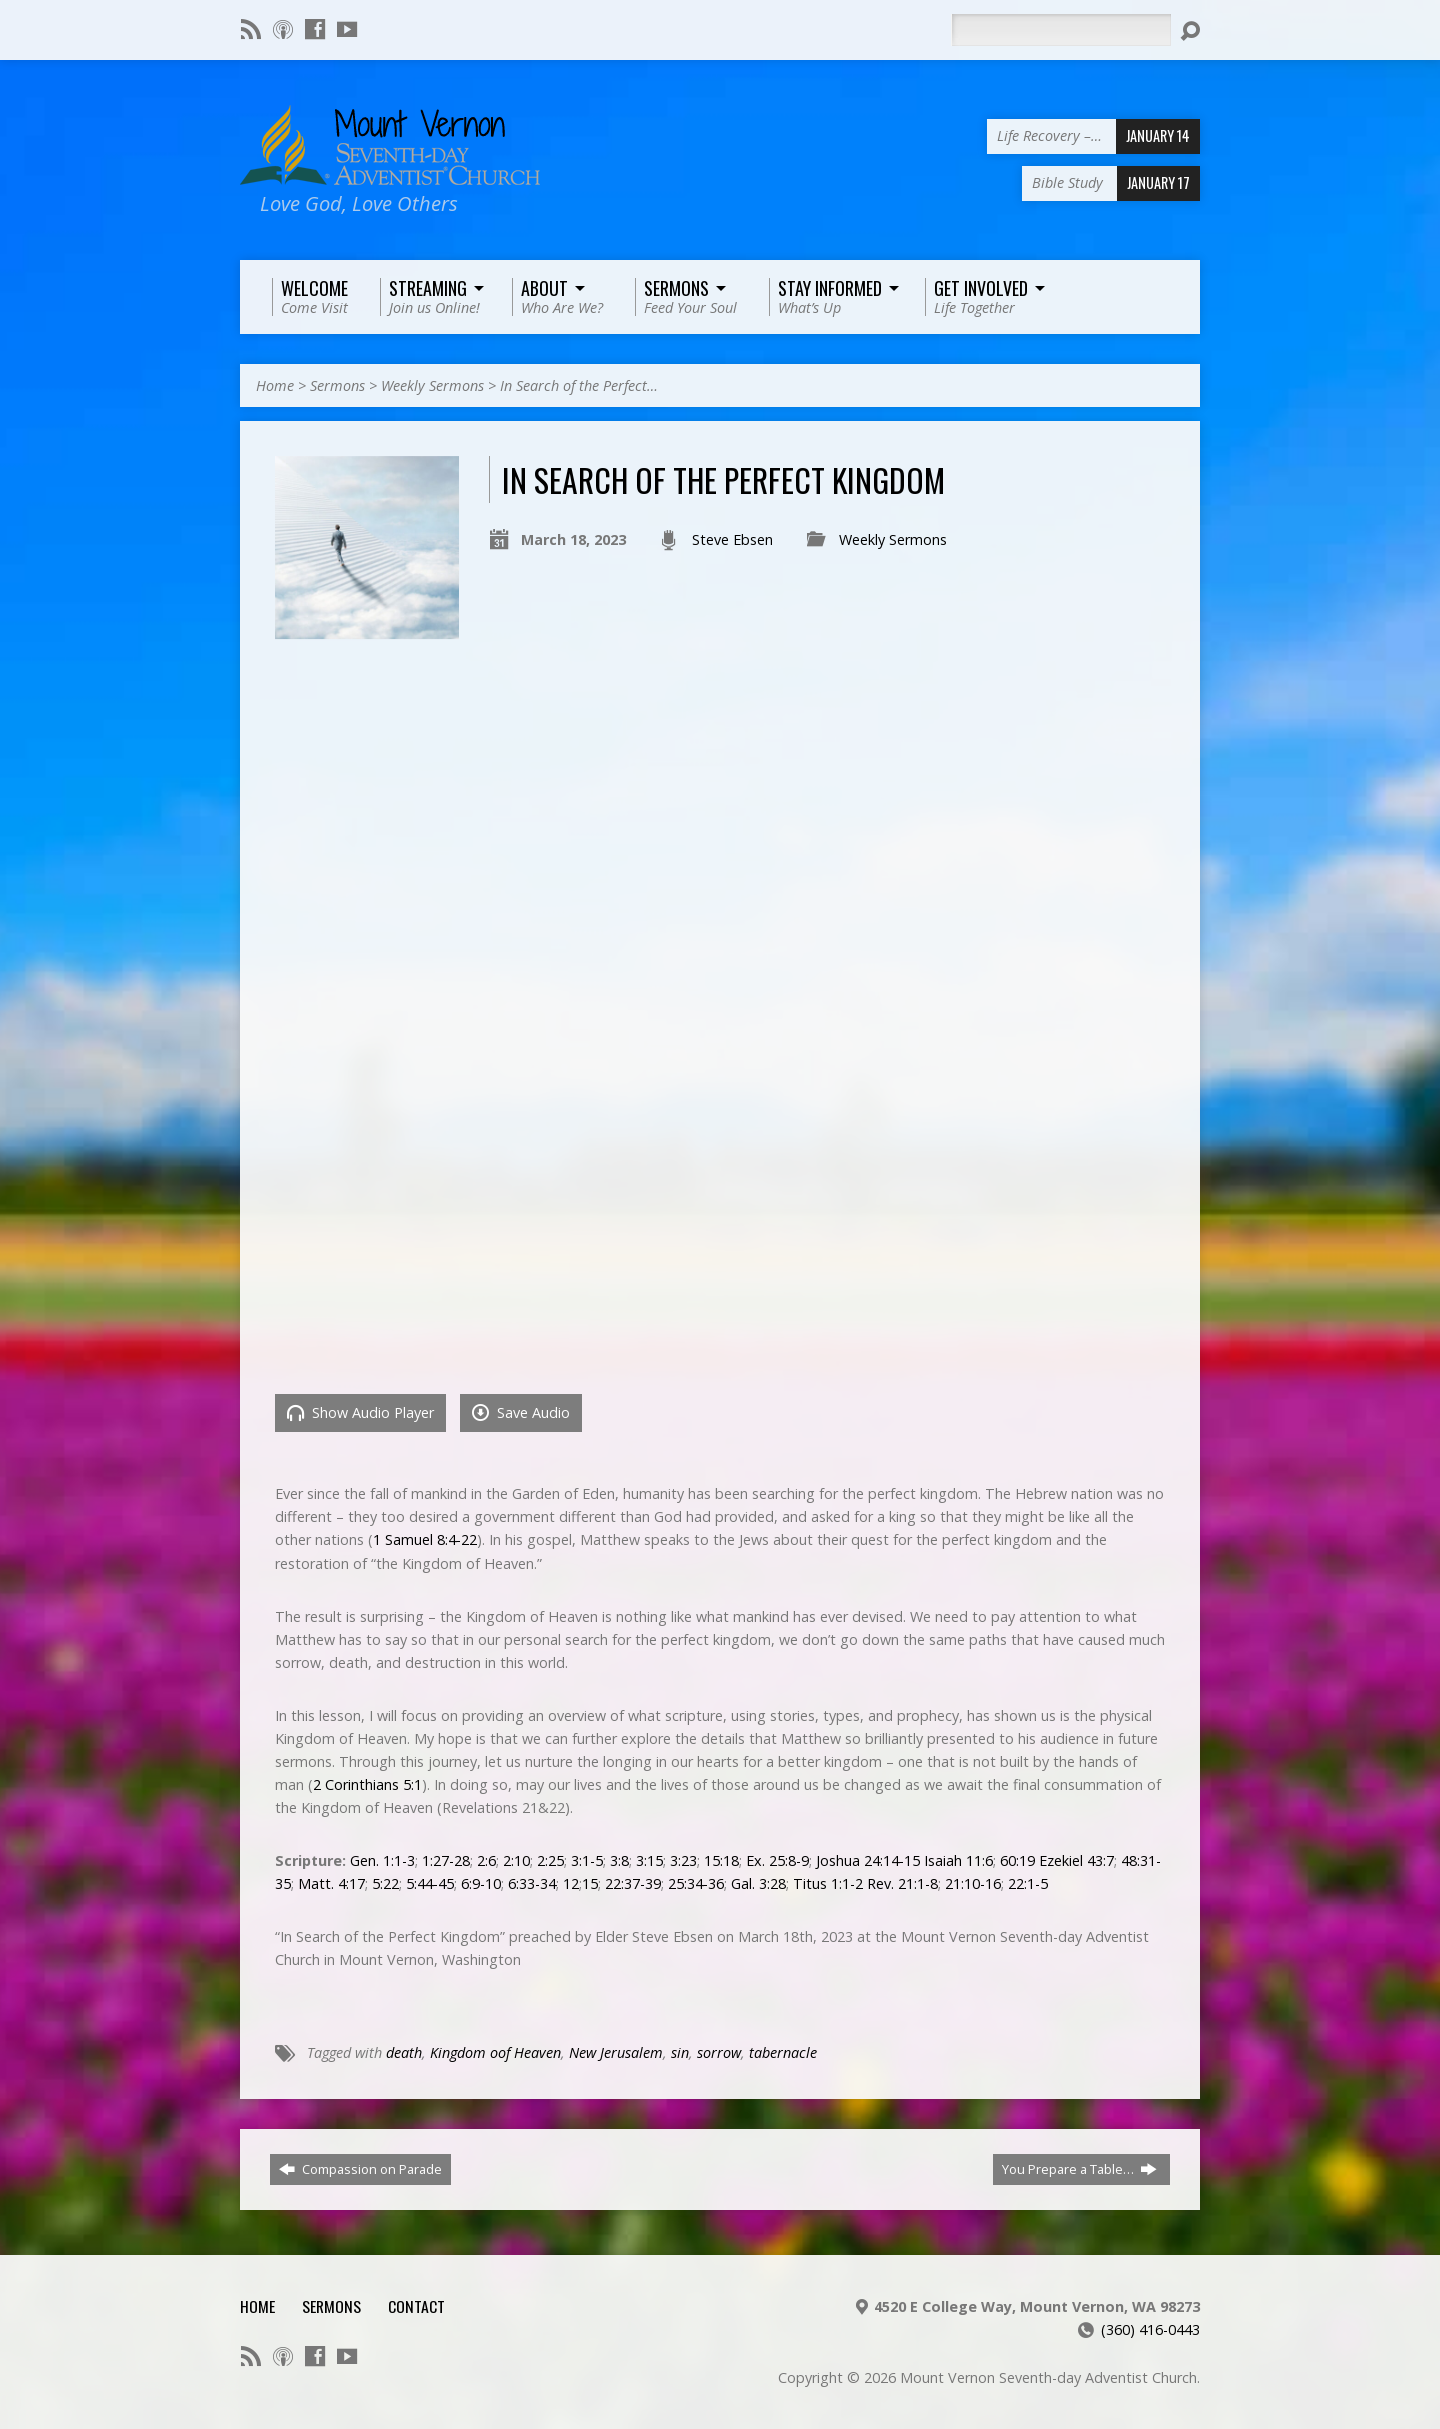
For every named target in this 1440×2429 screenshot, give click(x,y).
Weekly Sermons (432, 385)
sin (680, 2052)
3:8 (619, 1860)
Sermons (337, 385)
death (404, 2052)
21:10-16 (973, 1883)
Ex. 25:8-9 (777, 1860)
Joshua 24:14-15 (868, 1860)
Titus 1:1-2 (828, 1883)
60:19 (1017, 1860)
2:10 (516, 1860)
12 (571, 1883)
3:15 (649, 1860)
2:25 (550, 1860)
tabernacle (783, 2052)
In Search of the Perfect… (579, 385)
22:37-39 (633, 1883)
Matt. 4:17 (331, 1883)
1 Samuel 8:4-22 (425, 1539)
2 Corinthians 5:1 (367, 1784)
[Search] (1061, 30)
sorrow (719, 2052)
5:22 (385, 1883)
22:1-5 (1028, 1883)
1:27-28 (446, 1860)
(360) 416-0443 (1150, 2329)
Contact (416, 2306)
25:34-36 (696, 1883)
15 (590, 1883)
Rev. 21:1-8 (902, 1883)
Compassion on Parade (360, 2169)
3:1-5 (587, 1860)
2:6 (486, 1860)
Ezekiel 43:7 (1076, 1860)
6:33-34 (532, 1883)
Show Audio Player (360, 1412)
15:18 (721, 1860)
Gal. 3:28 (758, 1883)
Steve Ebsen (732, 539)
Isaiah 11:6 (958, 1860)
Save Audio (521, 1412)
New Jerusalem (616, 2052)
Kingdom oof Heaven (495, 2052)
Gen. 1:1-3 (382, 1860)
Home (275, 385)
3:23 (683, 1860)
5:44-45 (430, 1883)
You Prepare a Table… (1079, 2169)
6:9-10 (481, 1883)
